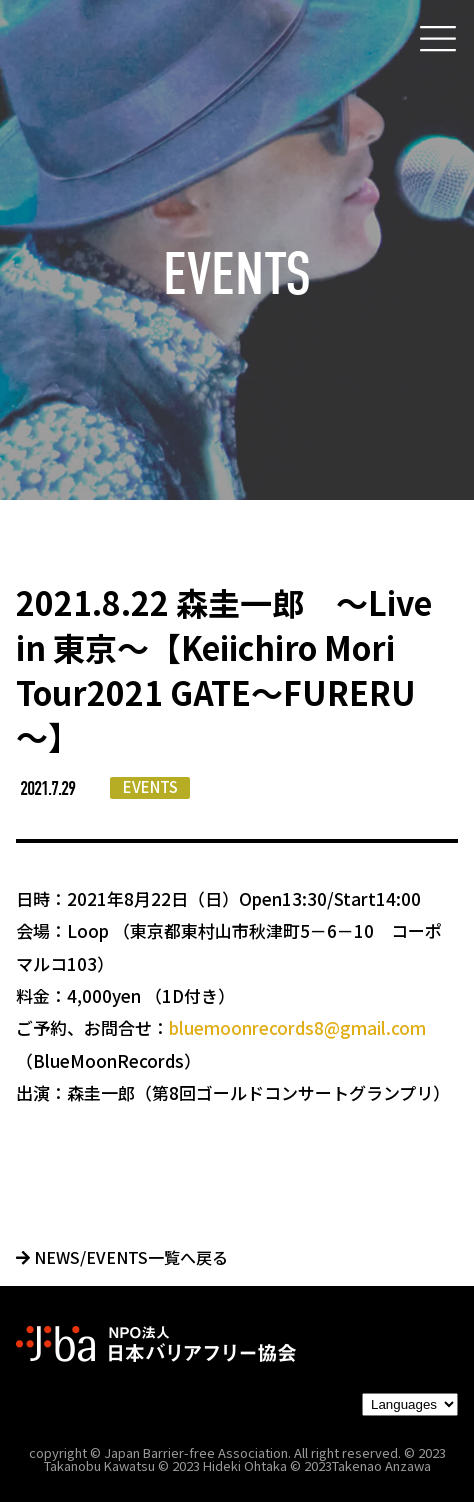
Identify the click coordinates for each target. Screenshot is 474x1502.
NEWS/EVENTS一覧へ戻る (122, 1257)
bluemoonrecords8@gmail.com (297, 1027)
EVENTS (150, 786)
